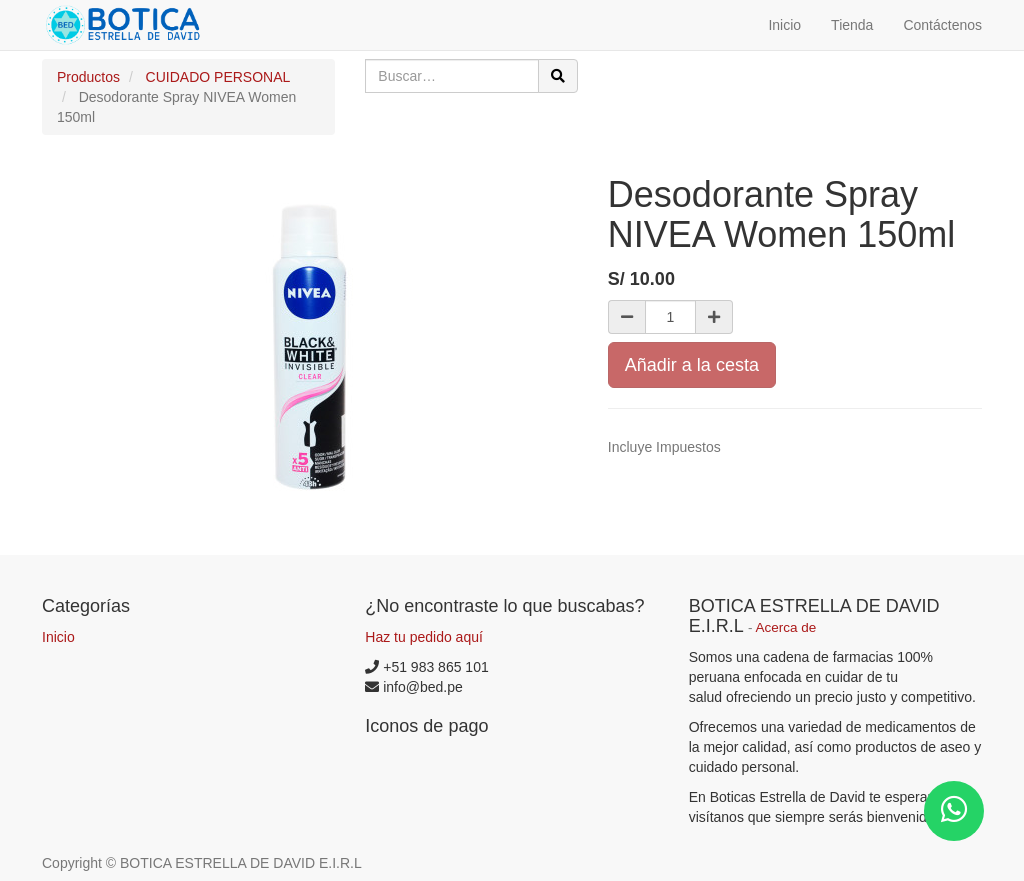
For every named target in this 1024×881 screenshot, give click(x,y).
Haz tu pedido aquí (424, 637)
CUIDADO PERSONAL (218, 77)
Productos (88, 77)
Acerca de (786, 627)
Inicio (58, 637)
